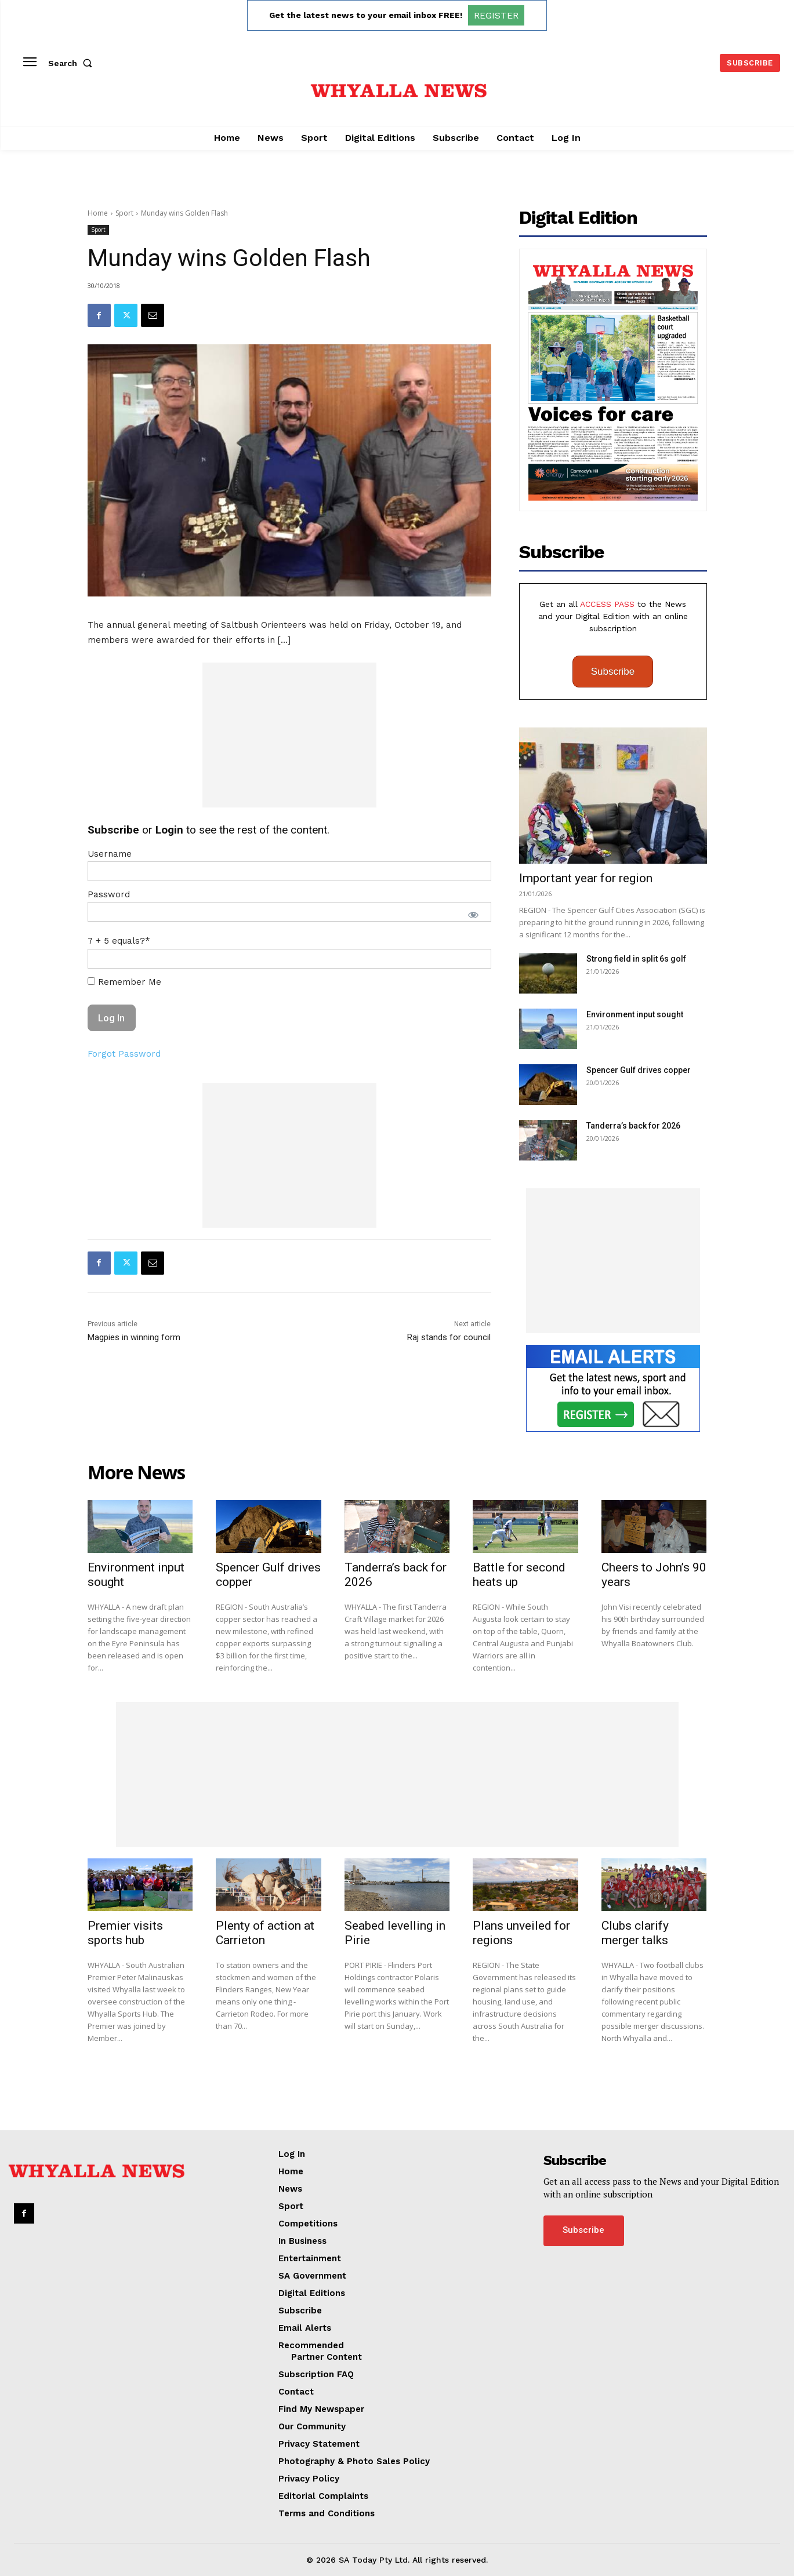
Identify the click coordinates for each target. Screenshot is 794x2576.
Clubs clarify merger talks (635, 1933)
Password (109, 894)
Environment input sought (634, 1014)
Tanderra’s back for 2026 (633, 1125)
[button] (72, 63)
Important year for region (585, 878)
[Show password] (473, 914)
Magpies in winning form (134, 1337)
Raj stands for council (449, 1337)
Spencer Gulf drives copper (638, 1070)
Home (98, 213)
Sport (124, 213)
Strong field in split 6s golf (636, 958)
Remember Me (124, 982)
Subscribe (613, 671)
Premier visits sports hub (125, 1933)
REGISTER (496, 15)
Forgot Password (124, 1054)
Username (110, 854)
